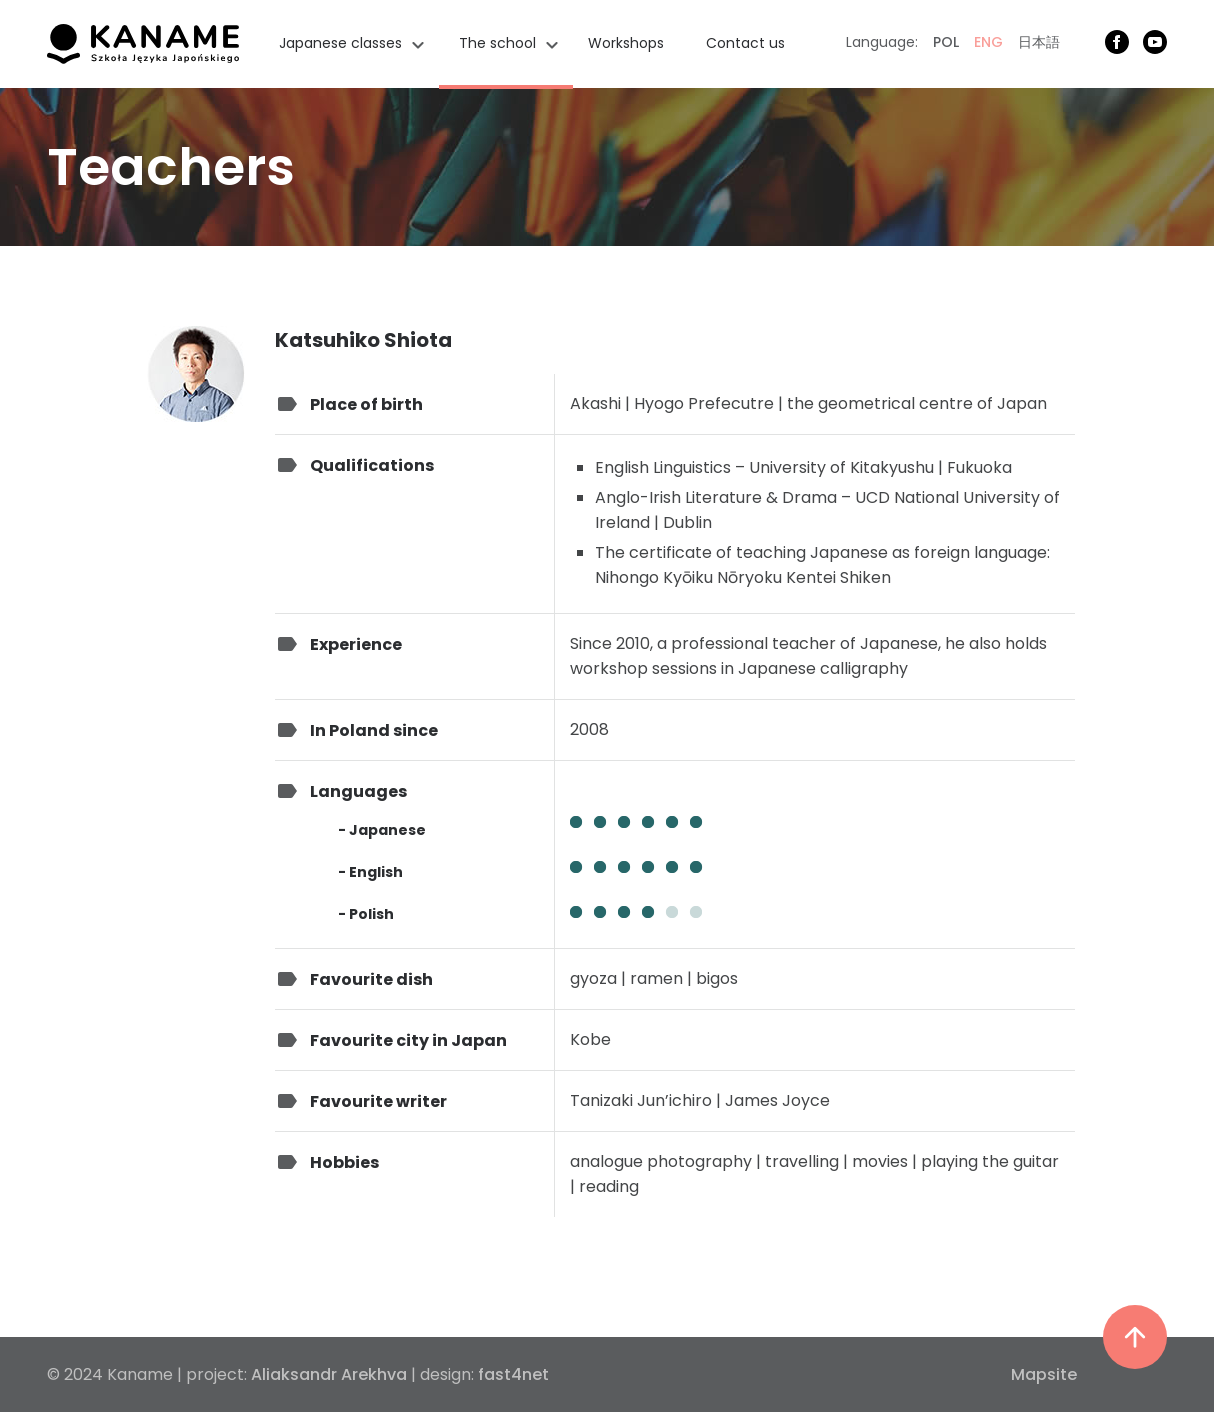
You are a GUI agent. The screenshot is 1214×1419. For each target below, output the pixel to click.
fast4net (513, 1374)
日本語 (1039, 42)
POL (946, 42)
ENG (988, 42)
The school (497, 43)
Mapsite (1044, 1374)
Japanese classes (340, 43)
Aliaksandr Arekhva (329, 1374)
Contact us (745, 43)
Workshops (626, 43)
